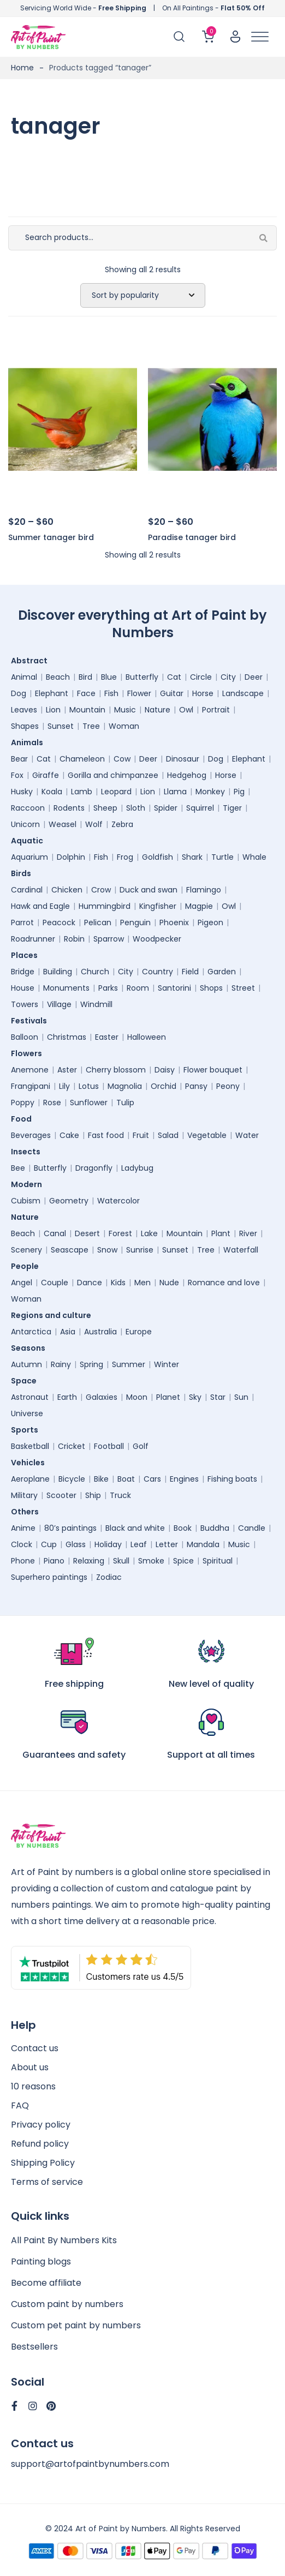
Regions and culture (54, 1315)
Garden (221, 971)
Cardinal (27, 889)
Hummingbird (104, 906)
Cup (49, 1544)
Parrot (22, 922)
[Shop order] (142, 295)
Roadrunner (33, 938)
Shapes (25, 726)
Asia (67, 1331)
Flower (139, 693)
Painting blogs (41, 2261)
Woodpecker (157, 938)
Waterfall (240, 1249)
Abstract (32, 660)
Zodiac (109, 1577)
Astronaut (30, 1397)
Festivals (31, 1020)
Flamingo (203, 889)
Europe (139, 1331)
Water (247, 1135)
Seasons (31, 1348)
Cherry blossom (116, 1069)
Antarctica (31, 1331)
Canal (55, 1233)
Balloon (24, 1037)
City (228, 677)
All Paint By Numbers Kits (64, 2240)
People (27, 1266)
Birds (24, 873)
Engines (184, 1478)
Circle (201, 677)
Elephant (51, 693)
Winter (166, 1364)
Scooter (61, 1495)
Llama (175, 791)
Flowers (29, 1053)
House (22, 988)
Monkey (210, 791)
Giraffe (45, 775)
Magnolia (125, 1086)
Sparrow (108, 938)
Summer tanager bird (51, 537)
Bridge (22, 971)
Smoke (151, 1560)
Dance (89, 1282)
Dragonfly (93, 1168)
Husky (22, 791)
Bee (18, 1168)
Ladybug (137, 1168)
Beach (58, 677)
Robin (74, 938)
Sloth (135, 807)
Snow (107, 1249)
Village (59, 1004)
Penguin (135, 922)
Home (22, 67)
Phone (23, 1560)
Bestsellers (34, 2346)
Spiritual (218, 1560)
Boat (126, 1478)
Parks (108, 988)
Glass (76, 1544)
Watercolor (118, 1200)
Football (109, 1446)
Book (183, 1528)
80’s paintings (70, 1528)
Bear (19, 758)
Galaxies (101, 1397)
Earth (67, 1397)
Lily (64, 1086)
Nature (157, 709)
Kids (118, 1282)
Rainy (61, 1364)
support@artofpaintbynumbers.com (90, 2464)
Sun (241, 1397)
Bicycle (71, 1478)
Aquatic (30, 840)
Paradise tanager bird (192, 537)
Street (243, 988)
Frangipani (30, 1086)
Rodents (69, 807)
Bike (101, 1478)
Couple (54, 1282)
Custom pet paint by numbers (76, 2325)
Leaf (138, 1544)
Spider (165, 807)
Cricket (71, 1446)
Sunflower (89, 1102)
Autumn (26, 1364)
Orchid (163, 1086)
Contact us (34, 2048)
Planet (168, 1397)
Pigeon (210, 922)
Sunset (61, 726)
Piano (54, 1560)
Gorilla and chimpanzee (113, 775)
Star (217, 1397)
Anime (23, 1528)
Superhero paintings (49, 1577)
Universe (27, 1413)
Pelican (97, 922)
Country (157, 971)
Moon (136, 1397)
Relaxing (88, 1560)
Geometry (68, 1200)
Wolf (94, 824)
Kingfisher (157, 906)
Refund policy (40, 2143)
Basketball (30, 1446)
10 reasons (33, 2086)
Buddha (214, 1528)
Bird (85, 677)
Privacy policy (40, 2124)
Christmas (66, 1037)
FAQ (20, 2105)
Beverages (31, 1135)
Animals (30, 742)
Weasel (62, 824)
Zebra (122, 824)
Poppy (22, 1102)
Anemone (30, 1069)
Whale (254, 857)
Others (27, 1511)
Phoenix (174, 922)
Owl (186, 709)
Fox (17, 775)
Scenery (26, 1249)
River (248, 1233)
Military (24, 1495)
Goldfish (157, 857)
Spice (183, 1560)
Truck (120, 1495)
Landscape (243, 693)
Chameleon (82, 758)
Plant (220, 1233)
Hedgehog (186, 775)
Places (27, 955)
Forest (120, 1233)
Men (142, 1282)
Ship (93, 1495)
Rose (52, 1102)
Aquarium (29, 857)
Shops (211, 988)
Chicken (66, 889)
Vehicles (30, 1462)
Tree (91, 726)
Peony (228, 1086)
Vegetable (207, 1135)
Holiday (108, 1544)
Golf (141, 1446)
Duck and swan (148, 889)
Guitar (171, 693)
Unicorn (25, 824)
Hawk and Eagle (40, 906)
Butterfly (142, 677)
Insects (28, 1151)
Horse (202, 693)
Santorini (174, 988)
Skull (121, 1560)
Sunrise (139, 1249)
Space (26, 1380)
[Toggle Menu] (260, 37)
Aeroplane (30, 1478)
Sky (195, 1397)
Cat (174, 677)
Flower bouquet (212, 1069)
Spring (91, 1364)
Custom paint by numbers (67, 2304)
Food (24, 1118)
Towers (24, 1004)
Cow (122, 758)
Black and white (135, 1528)
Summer (128, 1364)
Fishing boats (232, 1478)
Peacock (59, 922)
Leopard (116, 791)
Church (95, 971)
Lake (149, 1233)
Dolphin (71, 857)
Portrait (216, 709)
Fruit (141, 1135)
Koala (51, 791)
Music (125, 709)
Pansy (196, 1086)
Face (86, 693)
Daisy (165, 1069)
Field (190, 971)
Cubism (25, 1200)
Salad (168, 1135)
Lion (53, 709)
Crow (101, 889)
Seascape (69, 1249)
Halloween (146, 1037)
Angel (21, 1282)
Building (57, 971)
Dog (18, 693)
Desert (87, 1233)
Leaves (24, 709)
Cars (152, 1478)
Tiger (232, 807)
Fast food (106, 1135)
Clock (21, 1544)
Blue (109, 677)
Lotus (89, 1086)
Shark (192, 857)
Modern (29, 1184)
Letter (167, 1544)
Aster (67, 1069)
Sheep (105, 807)
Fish (111, 693)
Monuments (66, 988)
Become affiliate (46, 2283)
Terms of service (47, 2182)
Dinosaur (182, 758)
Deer (254, 677)
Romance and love (224, 1282)
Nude (169, 1282)
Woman (124, 726)
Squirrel (200, 807)
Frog (125, 857)
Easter (106, 1037)
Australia (100, 1331)
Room (138, 988)
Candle (251, 1528)
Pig (239, 791)
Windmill (96, 1004)
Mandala (203, 1544)
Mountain (87, 709)
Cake (69, 1135)
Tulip (125, 1102)
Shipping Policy (43, 2162)
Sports (27, 1429)
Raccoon (28, 807)
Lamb (81, 791)
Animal (24, 677)
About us (30, 2067)
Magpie (199, 906)
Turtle (222, 857)
